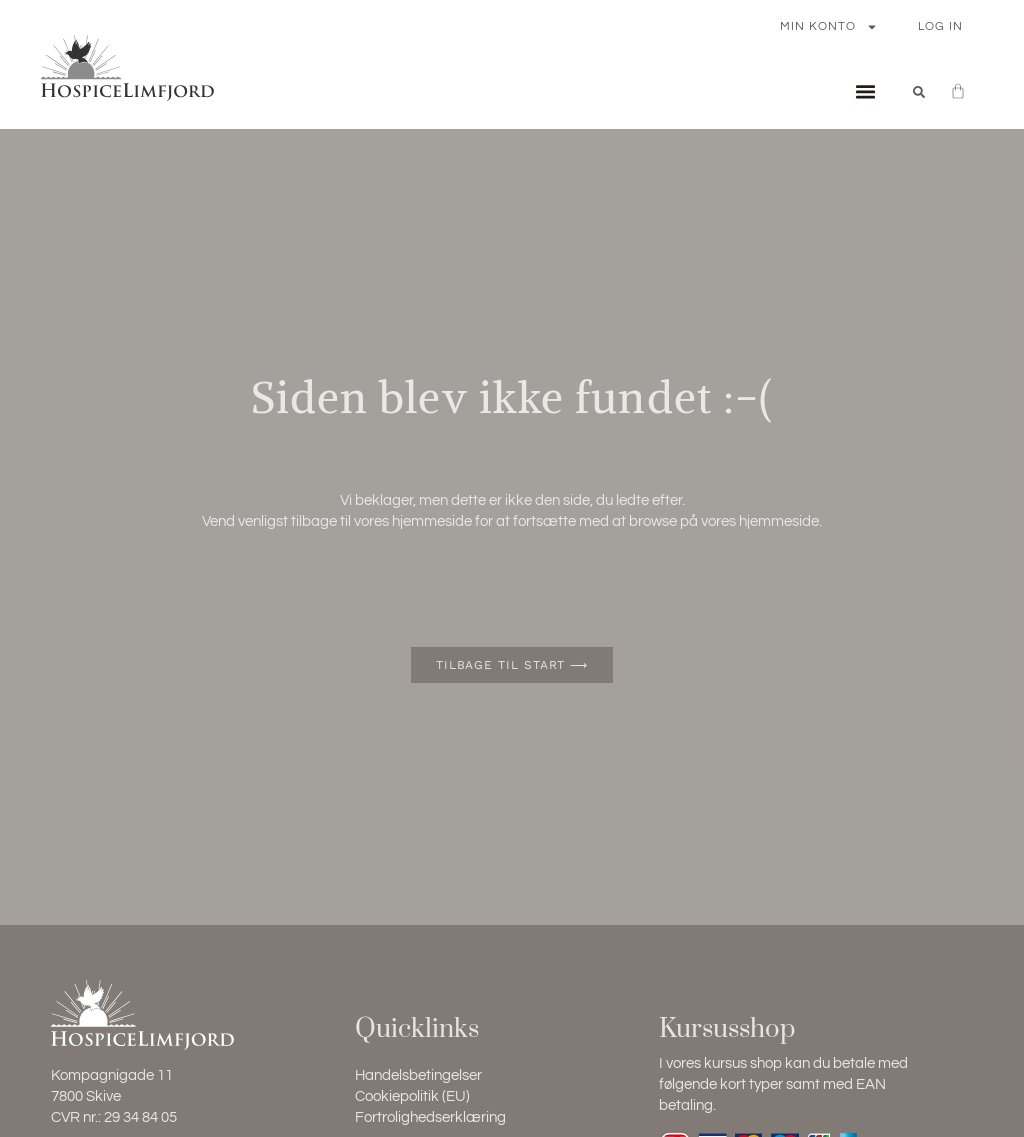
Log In (940, 26)
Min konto (829, 27)
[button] (865, 92)
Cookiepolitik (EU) (412, 1096)
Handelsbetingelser (418, 1075)
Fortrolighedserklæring (430, 1117)
